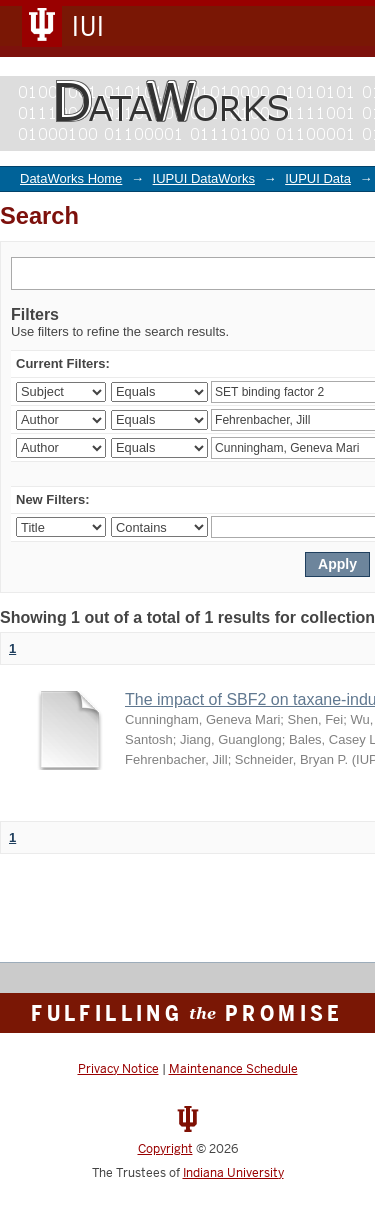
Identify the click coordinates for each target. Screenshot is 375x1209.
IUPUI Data (318, 178)
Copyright (165, 1149)
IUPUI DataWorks (204, 178)
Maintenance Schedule (233, 1069)
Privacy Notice (118, 1069)
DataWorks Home (71, 178)
